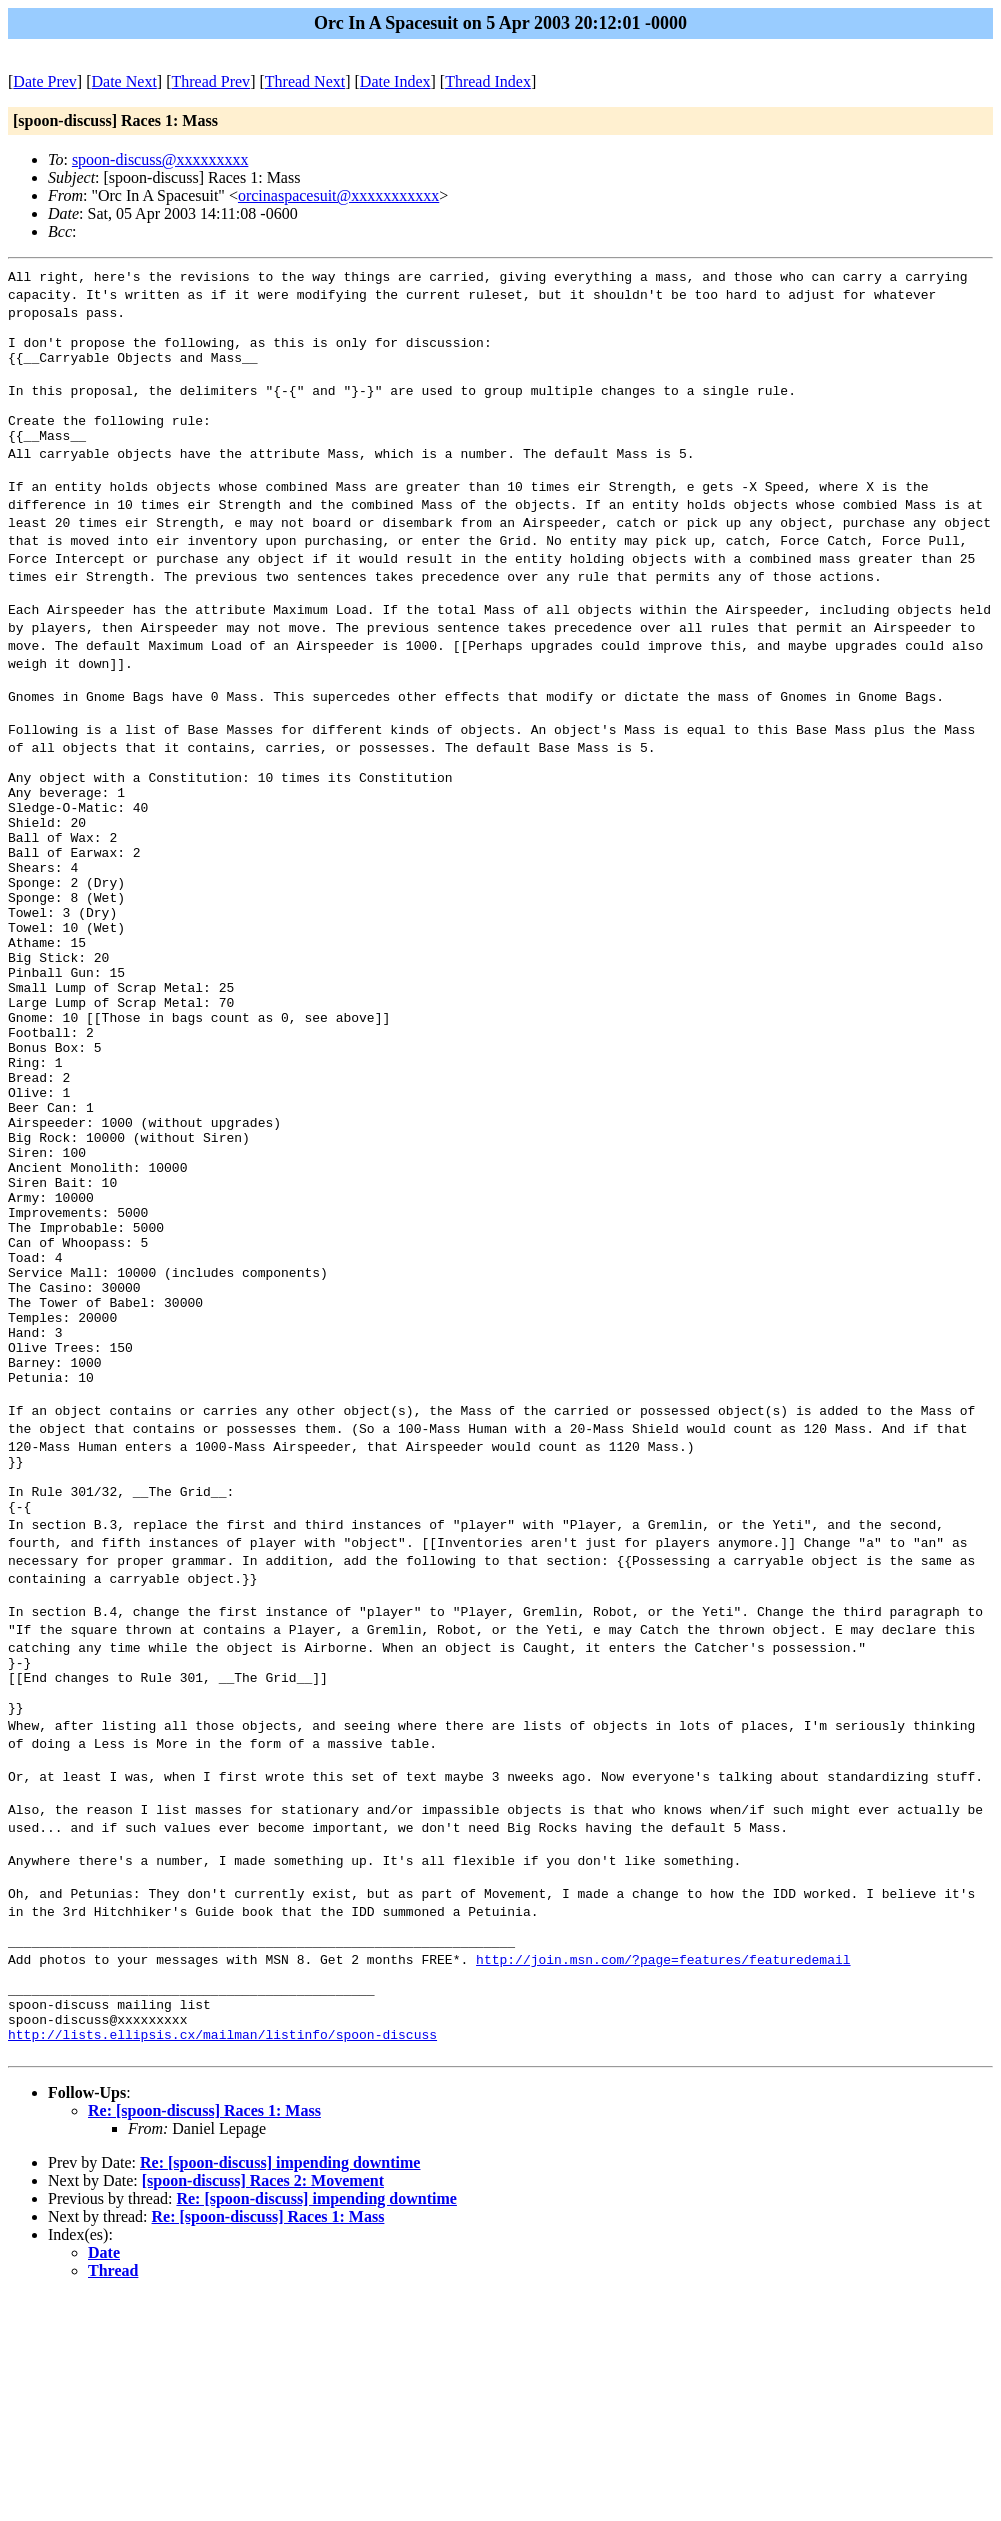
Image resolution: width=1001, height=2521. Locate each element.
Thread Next (305, 81)
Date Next (124, 81)
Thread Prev (210, 81)
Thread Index (488, 81)
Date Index (395, 81)
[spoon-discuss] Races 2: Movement (263, 2405)
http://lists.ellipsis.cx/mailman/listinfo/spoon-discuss (222, 2256)
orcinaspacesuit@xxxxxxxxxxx (338, 195)
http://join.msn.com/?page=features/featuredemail (663, 2166)
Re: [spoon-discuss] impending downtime (280, 2387)
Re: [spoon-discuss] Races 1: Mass (204, 2335)
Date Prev (45, 81)
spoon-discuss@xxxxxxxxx (160, 159)
